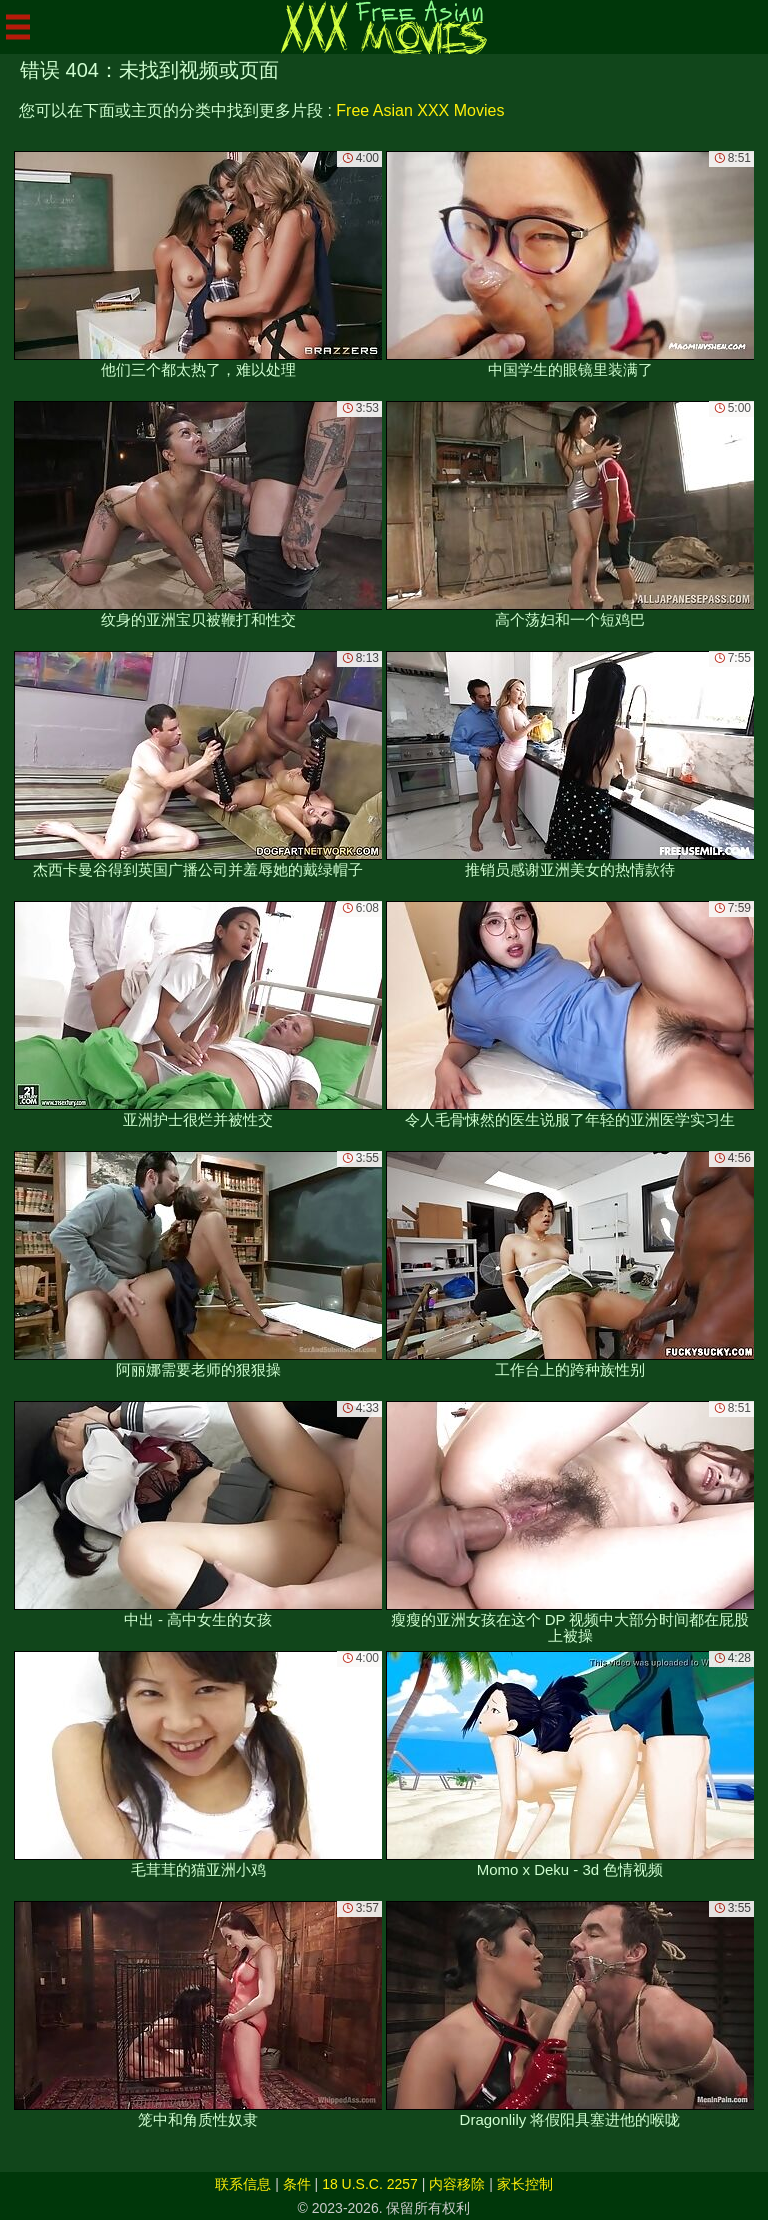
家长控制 (525, 2184)
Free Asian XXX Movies (420, 110)
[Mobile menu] (18, 27)
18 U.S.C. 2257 (370, 2184)
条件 (297, 2184)
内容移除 (457, 2184)
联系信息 (243, 2184)
